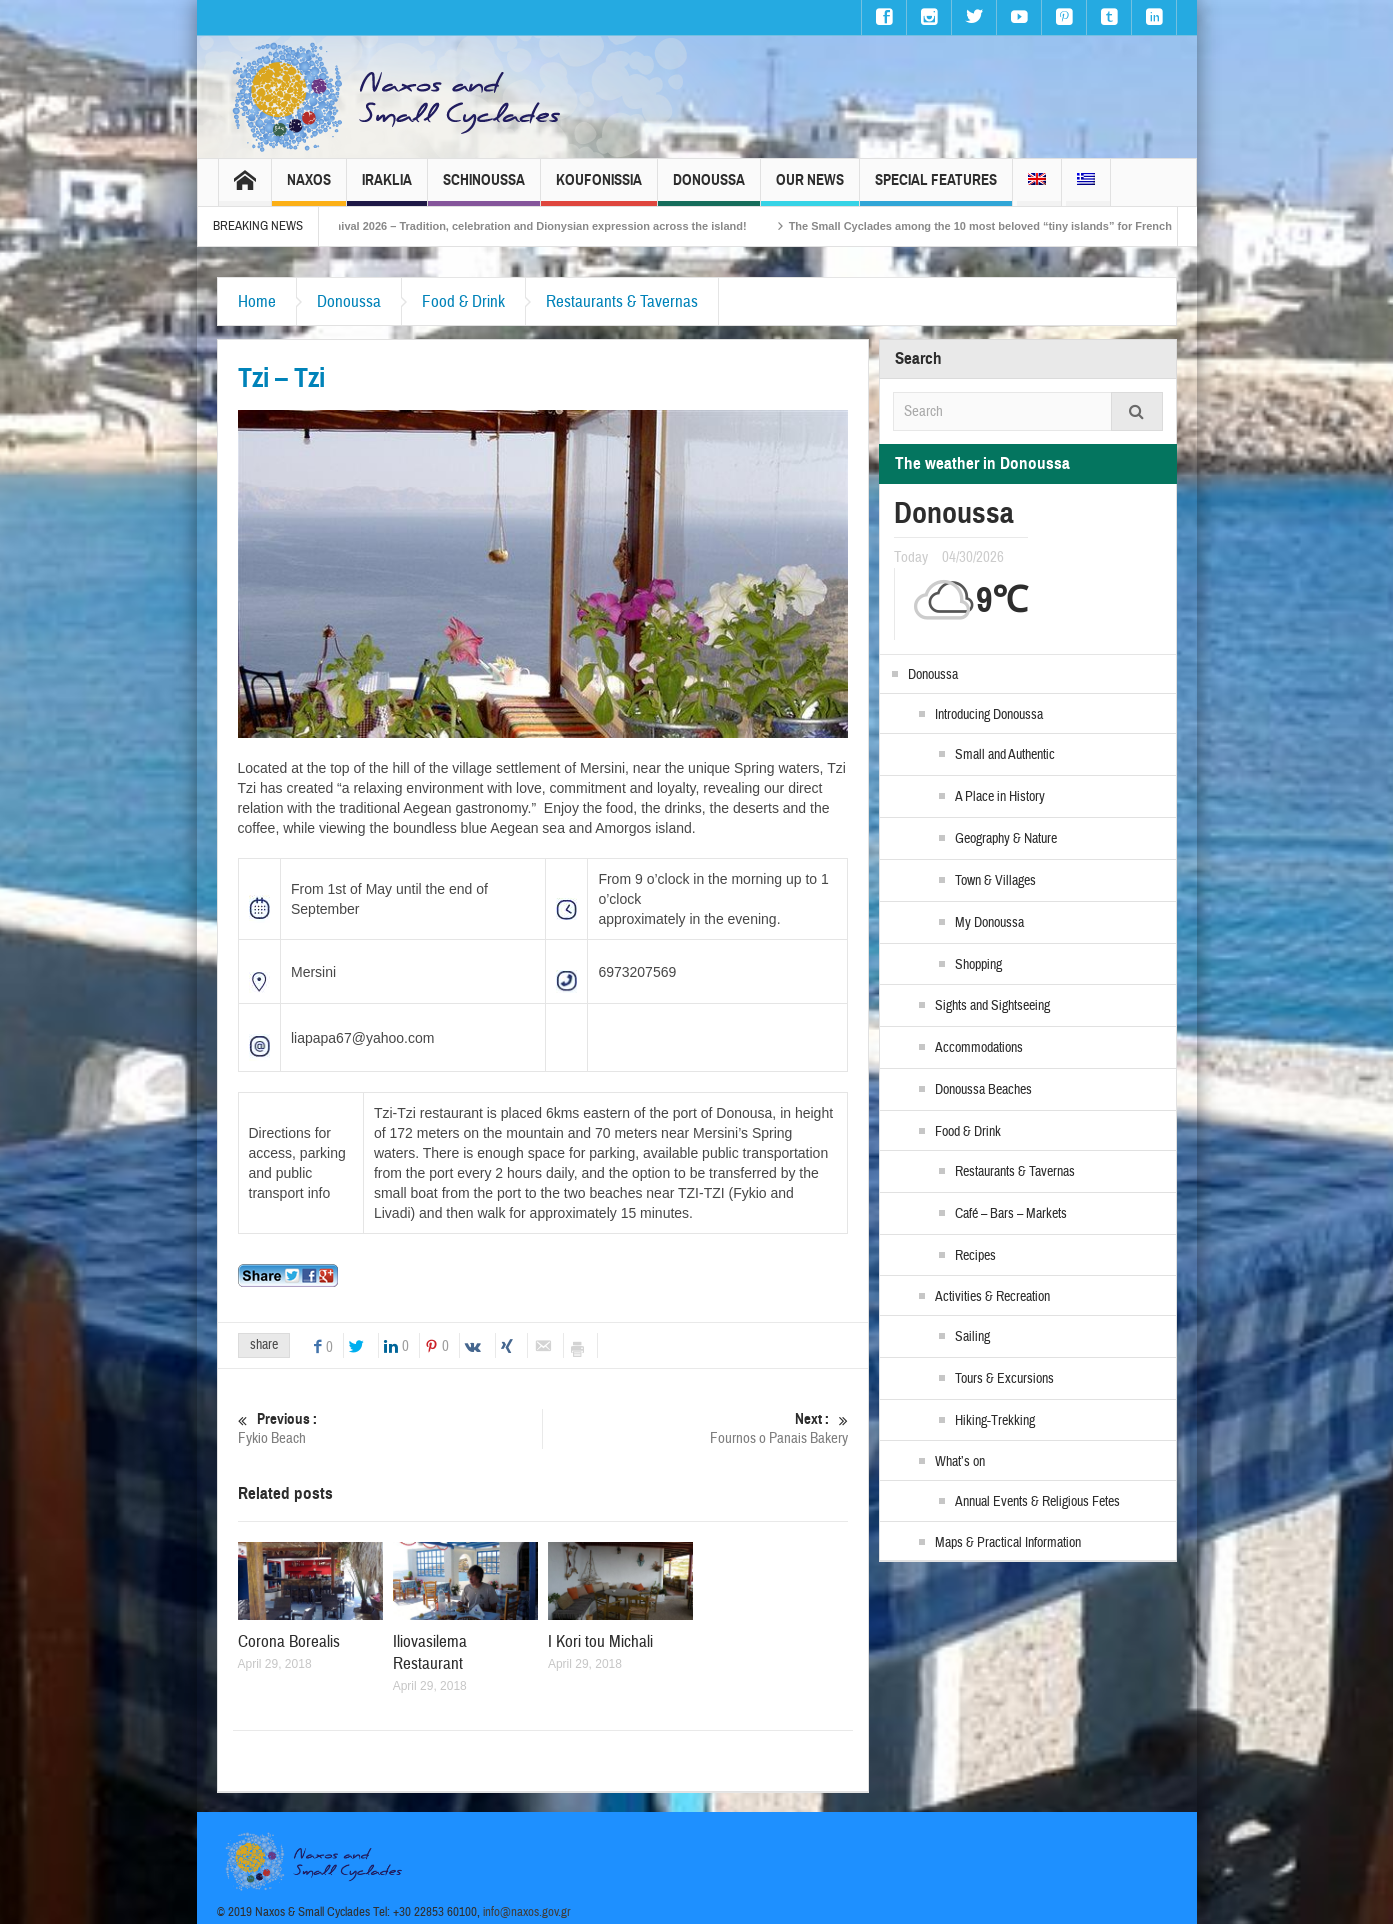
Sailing (972, 1337)
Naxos (309, 188)
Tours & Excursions (1004, 1379)
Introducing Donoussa (989, 715)
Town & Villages (995, 881)
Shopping (978, 965)
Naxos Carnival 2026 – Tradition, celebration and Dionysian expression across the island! (535, 226)
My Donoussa (989, 923)
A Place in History (1000, 797)
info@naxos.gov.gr (527, 1912)
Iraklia (387, 188)
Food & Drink (463, 301)
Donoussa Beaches (983, 1090)
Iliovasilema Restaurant (430, 1652)
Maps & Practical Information (1008, 1543)
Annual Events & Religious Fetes (1037, 1502)
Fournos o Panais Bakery (696, 1428)
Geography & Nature (1006, 839)
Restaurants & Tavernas (622, 301)
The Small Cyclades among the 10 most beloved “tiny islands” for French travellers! (1030, 226)
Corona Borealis (289, 1641)
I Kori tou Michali (600, 1641)
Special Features (936, 188)
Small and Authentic (1005, 755)
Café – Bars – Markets (1011, 1214)
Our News (810, 188)
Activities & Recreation (992, 1297)
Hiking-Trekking (995, 1421)
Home (257, 301)
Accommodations (979, 1048)
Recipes (975, 1256)
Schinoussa (484, 188)
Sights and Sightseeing (992, 1006)
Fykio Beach (390, 1428)
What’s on (960, 1462)
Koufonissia (599, 188)
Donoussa (709, 188)
